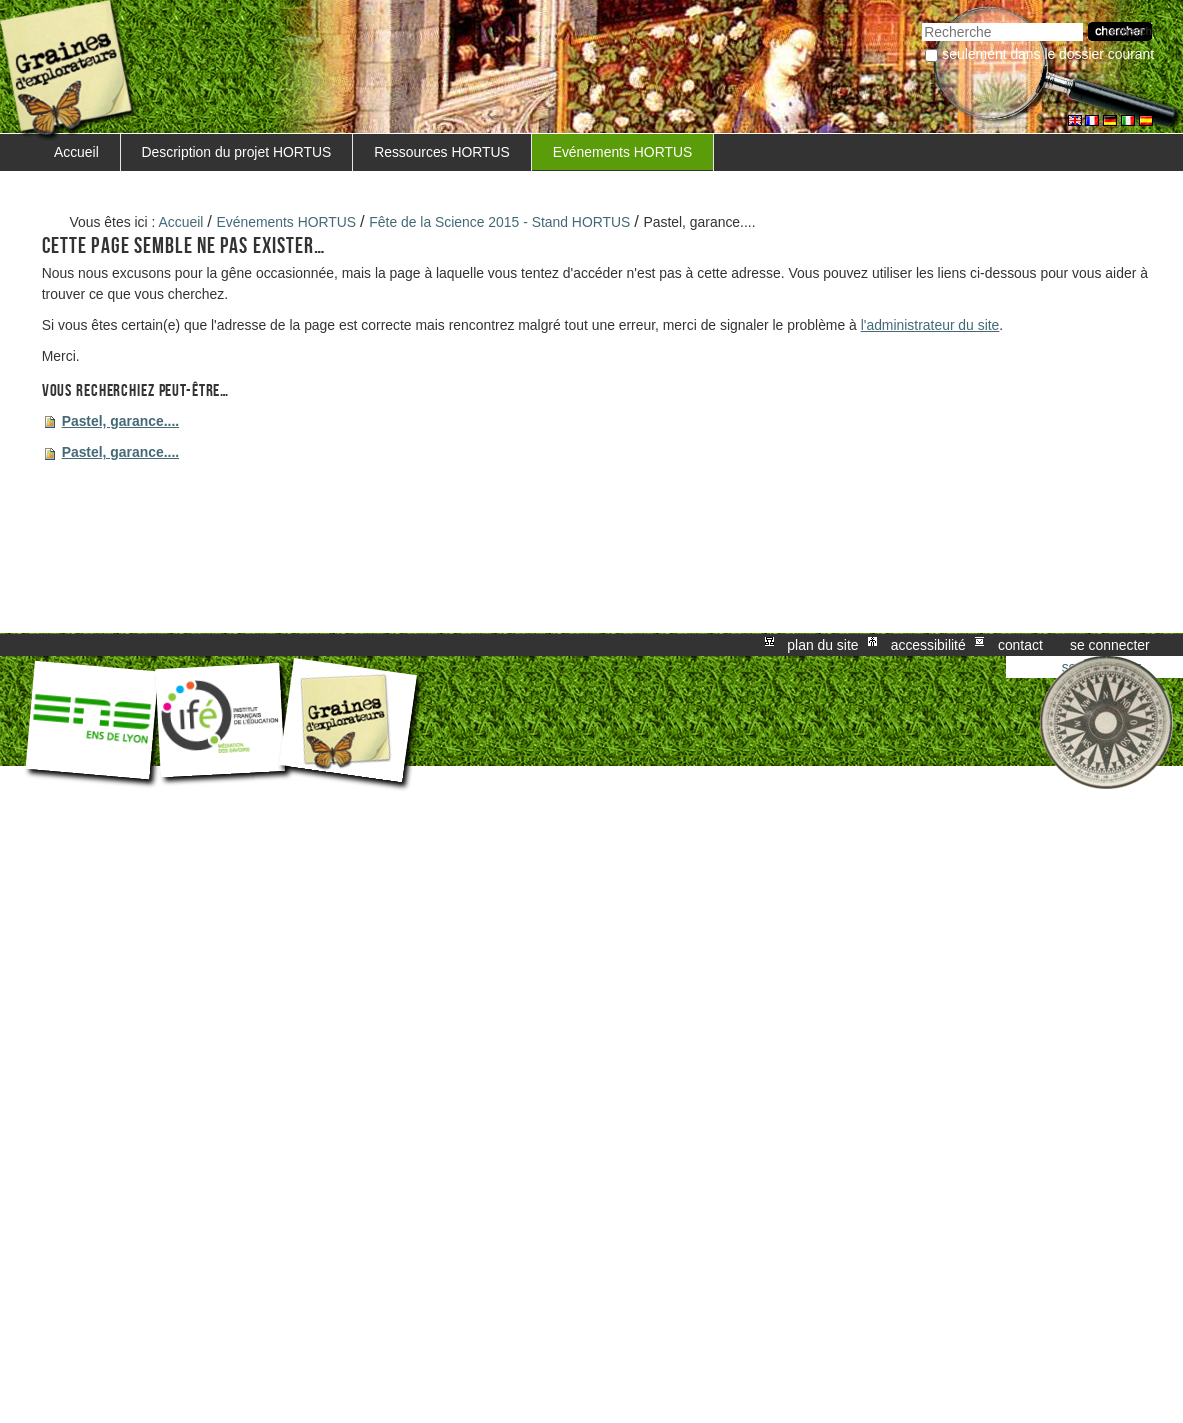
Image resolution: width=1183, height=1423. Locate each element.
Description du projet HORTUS (237, 152)
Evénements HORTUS (623, 152)
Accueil (76, 152)
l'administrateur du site (930, 325)
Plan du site (822, 645)
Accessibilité (928, 645)
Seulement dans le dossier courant (1048, 54)
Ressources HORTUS (442, 152)
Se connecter (1110, 645)
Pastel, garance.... (121, 421)
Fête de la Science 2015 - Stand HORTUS (499, 222)
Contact (1020, 645)
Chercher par (921, 20)
